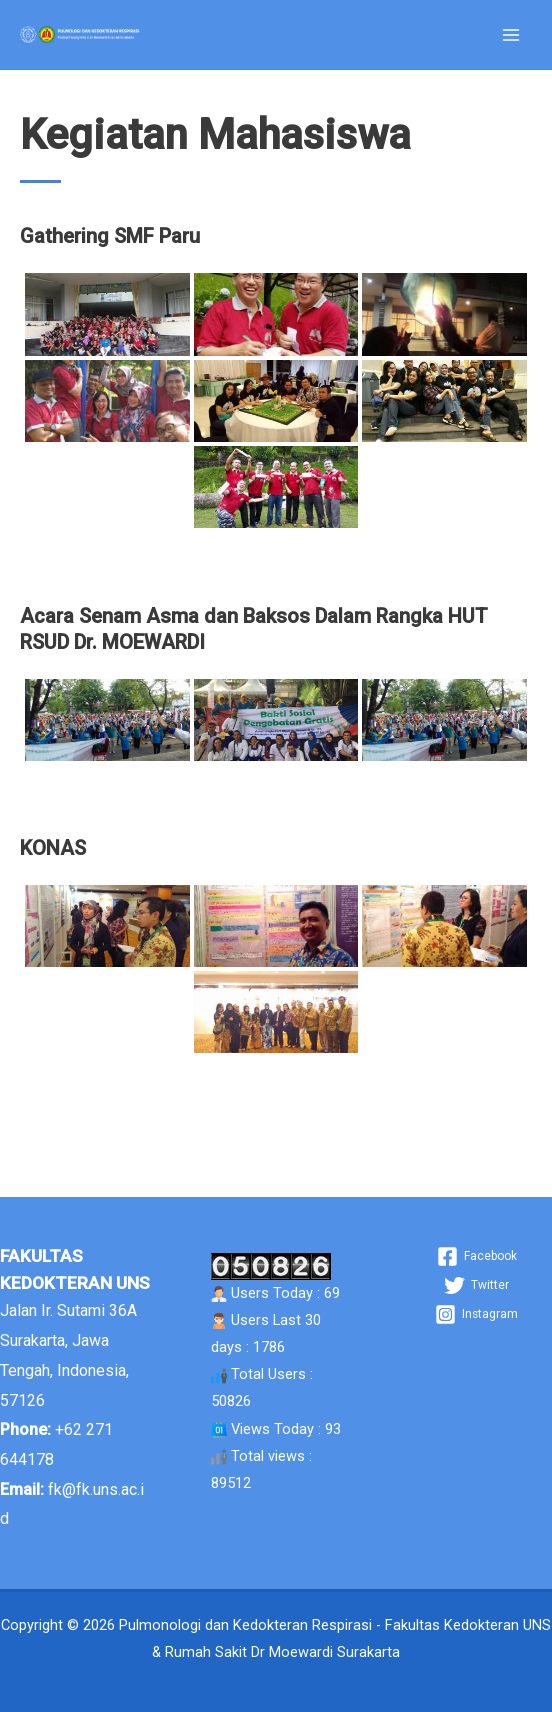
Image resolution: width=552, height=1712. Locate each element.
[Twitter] (476, 1285)
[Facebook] (477, 1256)
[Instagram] (476, 1314)
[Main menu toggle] (511, 35)
